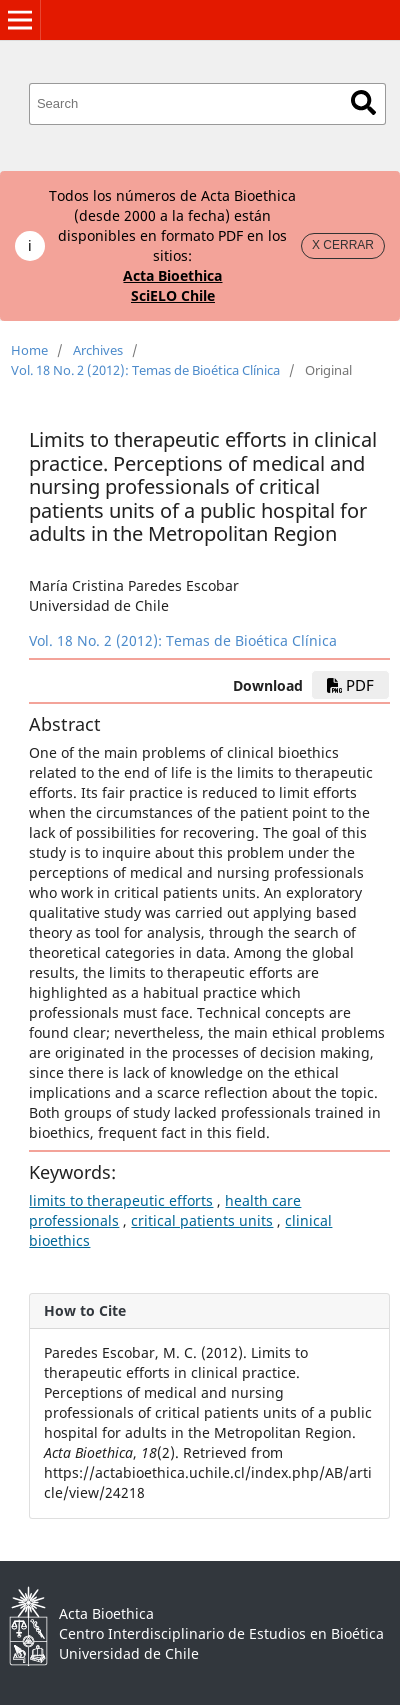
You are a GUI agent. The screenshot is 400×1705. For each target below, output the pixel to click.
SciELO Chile (173, 295)
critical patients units (202, 1220)
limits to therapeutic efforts (121, 1200)
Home (29, 350)
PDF (350, 685)
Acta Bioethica (172, 275)
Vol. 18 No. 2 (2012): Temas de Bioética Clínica (145, 370)
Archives (98, 350)
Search (363, 102)
